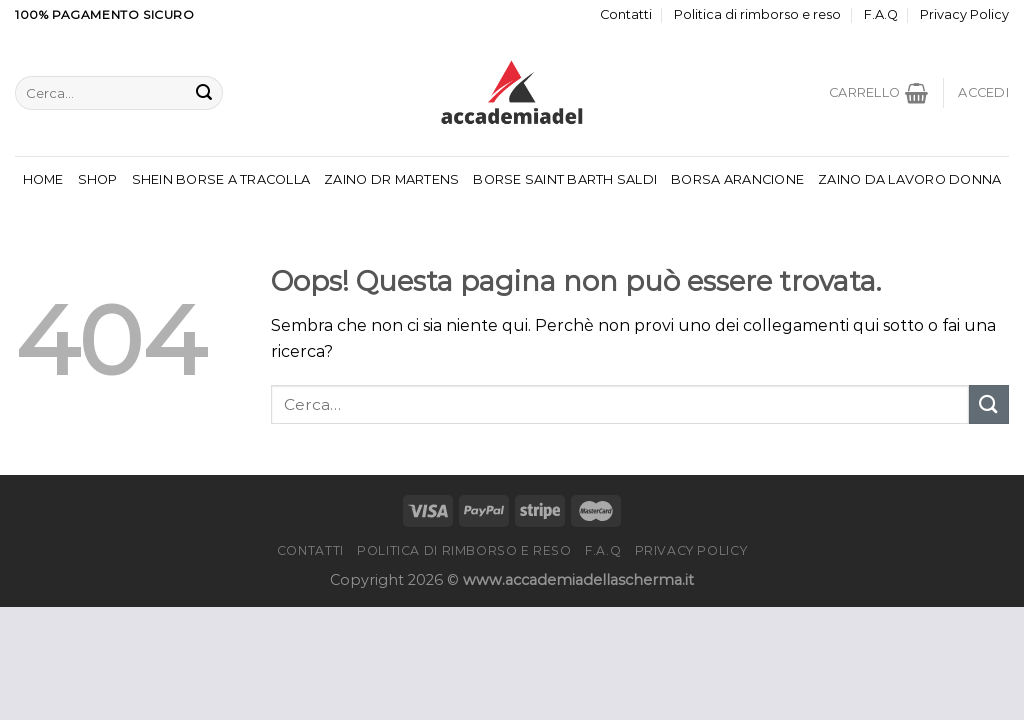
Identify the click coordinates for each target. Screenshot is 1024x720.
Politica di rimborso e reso (757, 14)
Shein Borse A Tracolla (221, 179)
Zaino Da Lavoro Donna (909, 179)
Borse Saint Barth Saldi (565, 179)
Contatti (626, 14)
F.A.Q (881, 14)
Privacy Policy (964, 14)
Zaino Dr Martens (391, 179)
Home (43, 179)
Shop (98, 179)
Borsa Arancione (737, 179)
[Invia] (204, 93)
